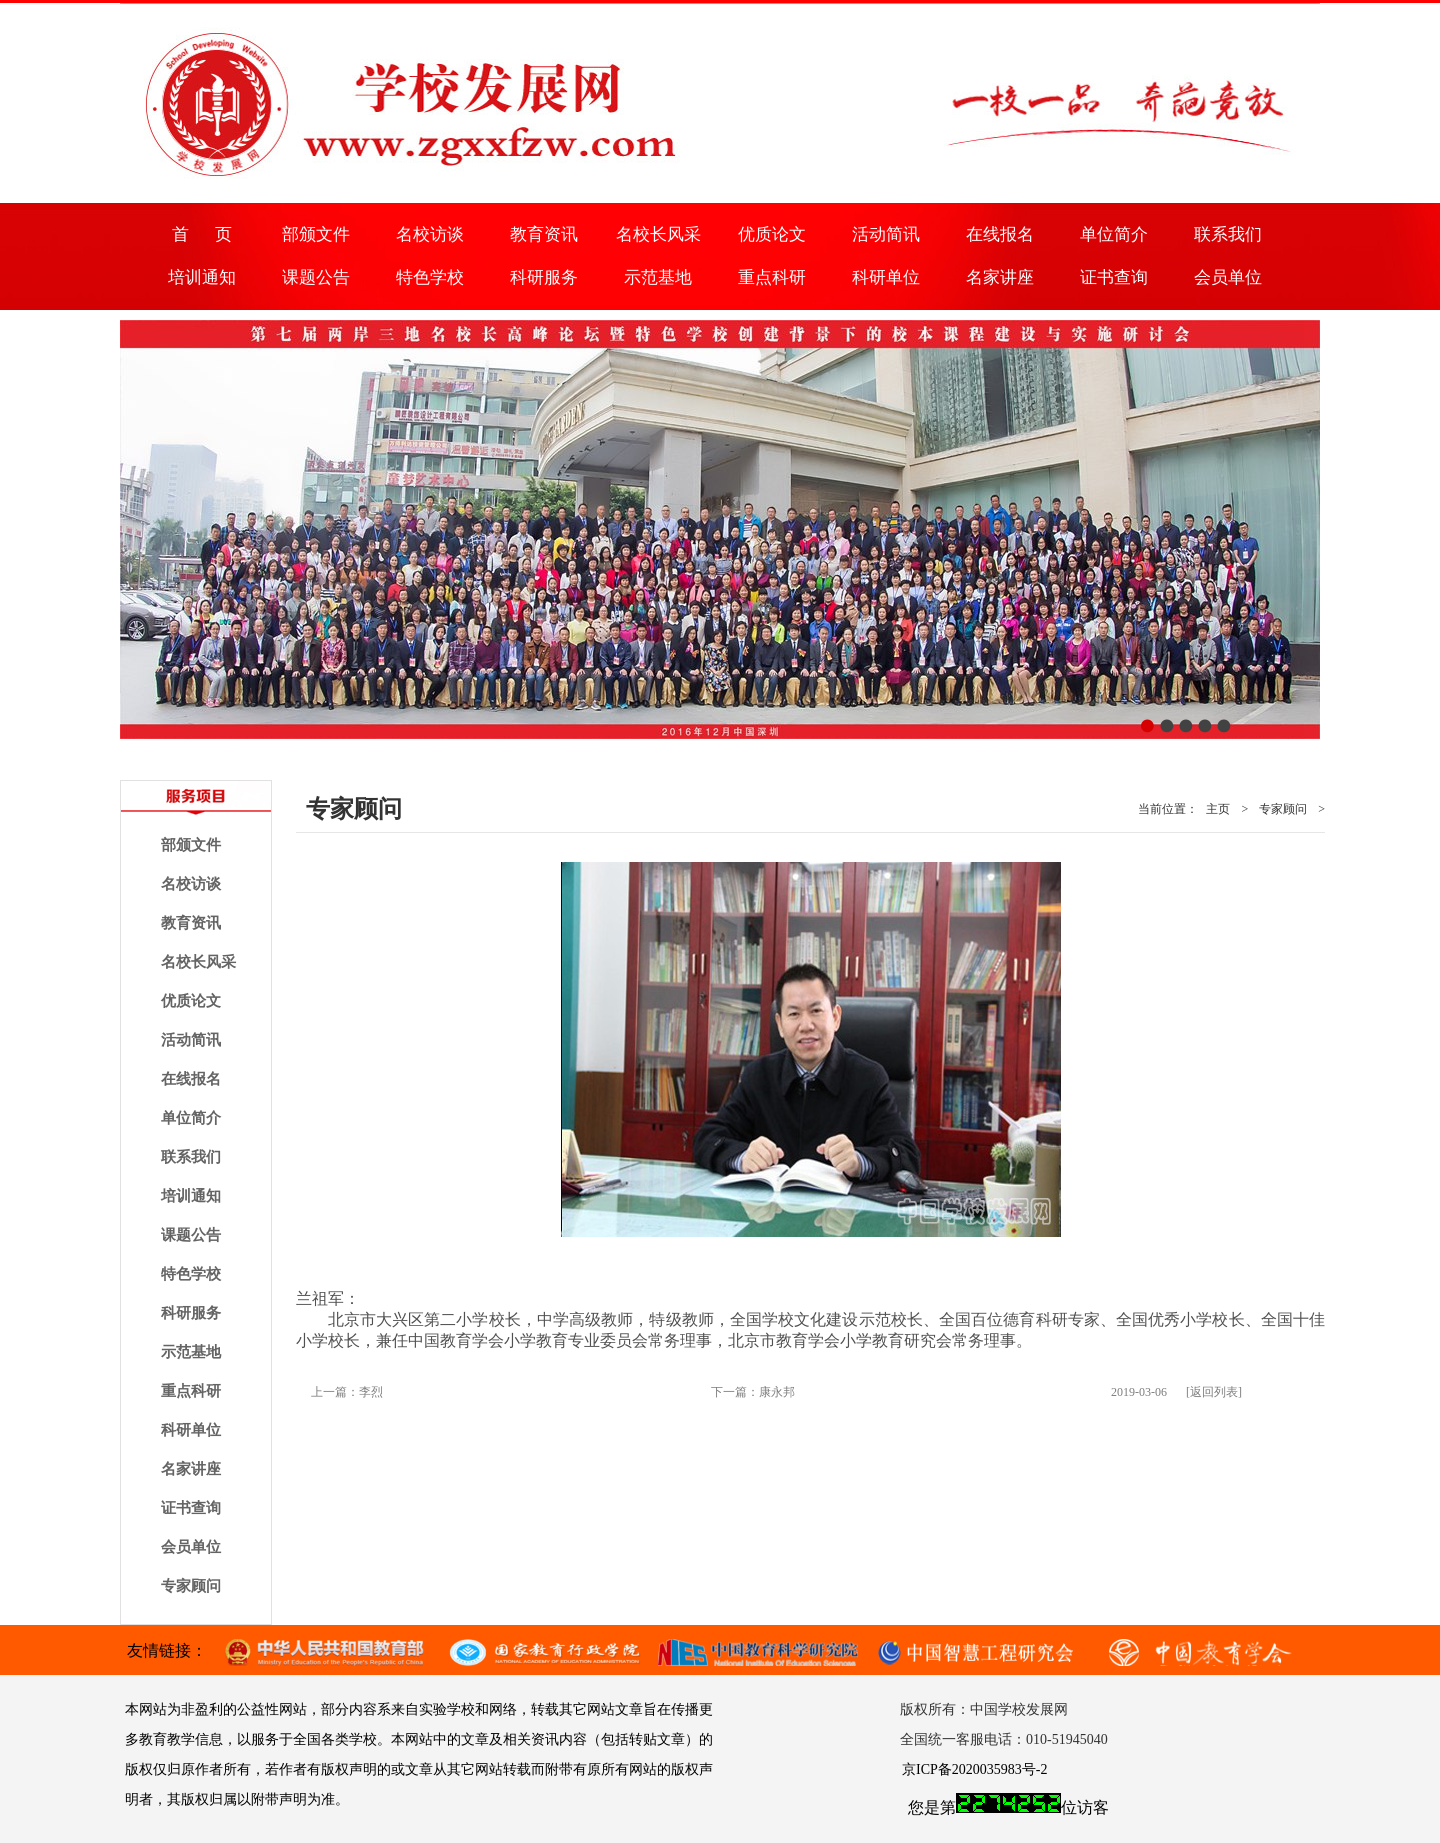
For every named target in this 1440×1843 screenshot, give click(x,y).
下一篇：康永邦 (753, 1392)
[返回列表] (1214, 1392)
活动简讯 (886, 234)
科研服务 (544, 277)
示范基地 (658, 277)
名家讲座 (1000, 277)
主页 (1218, 809)
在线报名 (1000, 234)
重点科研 (772, 277)
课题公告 (316, 277)
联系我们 (1228, 234)
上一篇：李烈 (347, 1392)
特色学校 (430, 277)
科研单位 (886, 277)
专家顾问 (191, 1586)
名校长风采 (658, 234)
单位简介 (1114, 234)
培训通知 (202, 277)
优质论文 (772, 234)
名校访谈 (430, 234)
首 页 (202, 234)
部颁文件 (316, 234)
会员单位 (1228, 277)
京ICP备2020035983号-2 (974, 1769)
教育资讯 (544, 234)
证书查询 (1114, 277)
